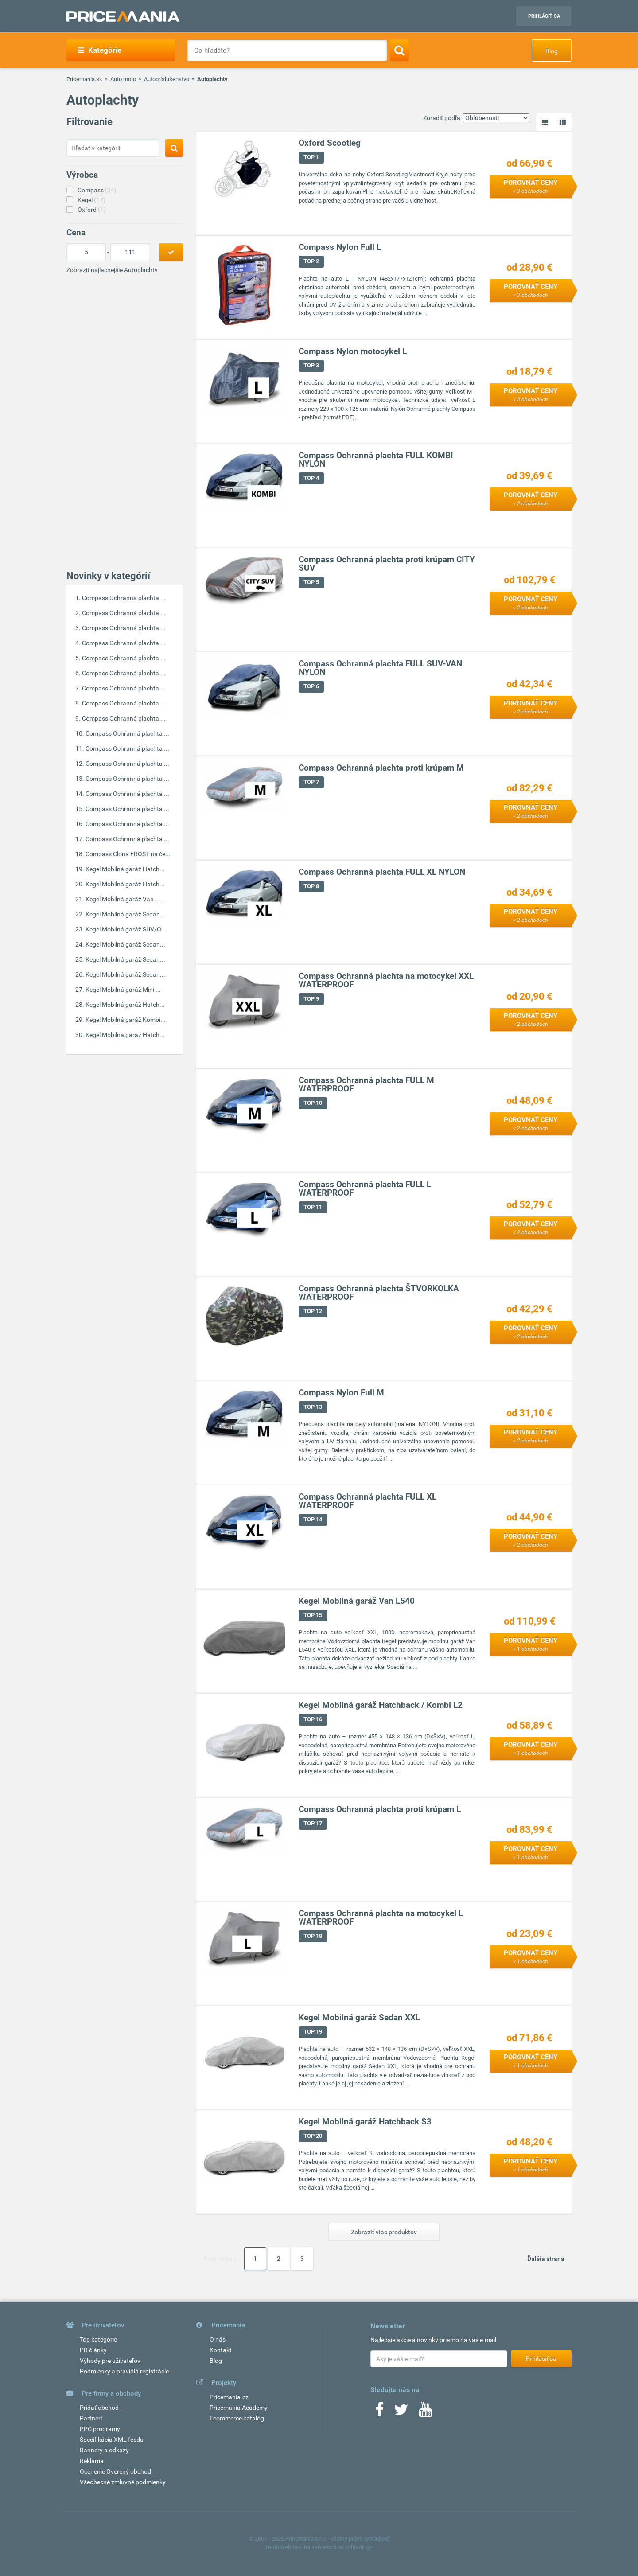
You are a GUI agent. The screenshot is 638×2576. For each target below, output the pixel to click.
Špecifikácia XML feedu (112, 2439)
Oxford (92, 209)
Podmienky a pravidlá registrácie (124, 2371)
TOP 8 (311, 886)
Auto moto (123, 79)
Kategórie (99, 50)
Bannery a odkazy (104, 2450)
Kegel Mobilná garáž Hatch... (125, 869)
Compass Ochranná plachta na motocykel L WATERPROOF (381, 1918)
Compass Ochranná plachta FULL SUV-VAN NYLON (380, 668)
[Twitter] (401, 2412)
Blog (551, 51)
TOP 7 (311, 782)
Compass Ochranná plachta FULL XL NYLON (382, 872)
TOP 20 (312, 2136)
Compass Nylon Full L (340, 247)
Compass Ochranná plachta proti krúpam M (381, 768)
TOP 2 (311, 261)
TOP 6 (311, 686)
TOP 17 (312, 1823)
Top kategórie (98, 2339)
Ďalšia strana (545, 2258)
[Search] (399, 50)
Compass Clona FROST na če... (128, 853)
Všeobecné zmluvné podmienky (123, 2482)
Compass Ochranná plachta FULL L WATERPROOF (365, 1189)
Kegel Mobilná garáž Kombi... (126, 1019)
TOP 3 (311, 365)
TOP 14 (312, 1519)
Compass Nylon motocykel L (353, 352)
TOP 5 (311, 582)
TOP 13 (312, 1407)
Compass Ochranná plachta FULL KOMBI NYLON (376, 460)
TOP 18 (312, 1936)
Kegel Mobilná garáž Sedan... (125, 914)
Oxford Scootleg (330, 143)
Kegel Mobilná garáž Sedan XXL (359, 2018)
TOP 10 (312, 1103)
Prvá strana (219, 2258)
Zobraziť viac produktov (384, 2232)
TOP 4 (311, 478)
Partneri (91, 2418)
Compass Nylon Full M (341, 1393)
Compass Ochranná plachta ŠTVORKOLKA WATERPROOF (379, 1293)
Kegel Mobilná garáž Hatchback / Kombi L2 (381, 1705)
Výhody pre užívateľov (110, 2360)
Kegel (91, 199)
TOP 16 (312, 1719)
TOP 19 (312, 2032)
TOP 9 (311, 999)
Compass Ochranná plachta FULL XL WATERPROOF (367, 1501)
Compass (97, 190)
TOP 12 (312, 1311)
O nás (218, 2339)
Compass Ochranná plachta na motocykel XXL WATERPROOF (386, 980)
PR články (93, 2350)
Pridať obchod (99, 2407)
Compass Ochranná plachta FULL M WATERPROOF (366, 1085)
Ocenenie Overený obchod (115, 2471)
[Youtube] (425, 2412)
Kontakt (221, 2350)
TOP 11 (312, 1207)
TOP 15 (312, 1615)
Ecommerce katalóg (237, 2418)
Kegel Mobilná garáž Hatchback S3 (365, 2122)
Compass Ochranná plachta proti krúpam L (380, 1809)
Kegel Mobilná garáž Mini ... (123, 989)
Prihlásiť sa (544, 16)
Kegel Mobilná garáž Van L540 (357, 1601)
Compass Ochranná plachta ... (124, 597)
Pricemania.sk (84, 79)
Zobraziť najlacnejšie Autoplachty (112, 269)
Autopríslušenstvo (166, 79)
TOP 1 (311, 157)
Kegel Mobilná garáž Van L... (125, 899)
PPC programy (100, 2428)
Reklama (92, 2460)
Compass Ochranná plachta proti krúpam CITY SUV (387, 564)
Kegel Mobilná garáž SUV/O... (126, 929)
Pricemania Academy (239, 2407)
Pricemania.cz (229, 2397)
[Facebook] (379, 2412)
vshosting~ (359, 2547)
